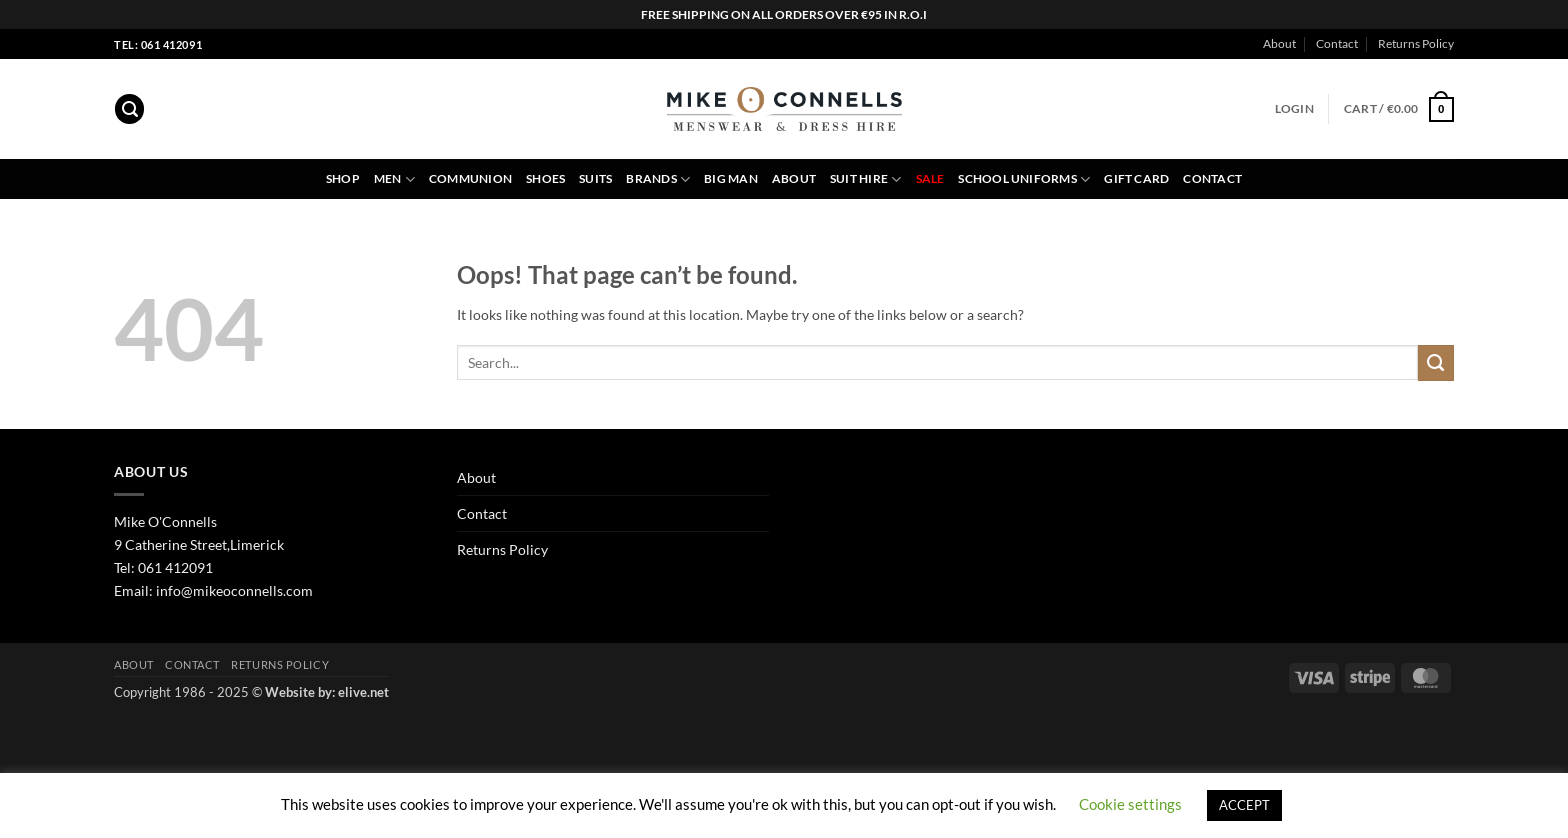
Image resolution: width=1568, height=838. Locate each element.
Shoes (545, 178)
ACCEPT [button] (1244, 805)
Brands (658, 179)
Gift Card (1136, 178)
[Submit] (1436, 363)
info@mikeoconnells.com (234, 590)
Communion (470, 178)
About (1279, 43)
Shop (343, 178)
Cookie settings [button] (1130, 804)
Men (394, 179)
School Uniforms (1024, 179)
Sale (930, 178)
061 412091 (175, 567)
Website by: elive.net (327, 692)
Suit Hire (866, 179)
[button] (129, 109)
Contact (1337, 43)
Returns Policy (1416, 43)
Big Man (731, 178)
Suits (595, 178)
